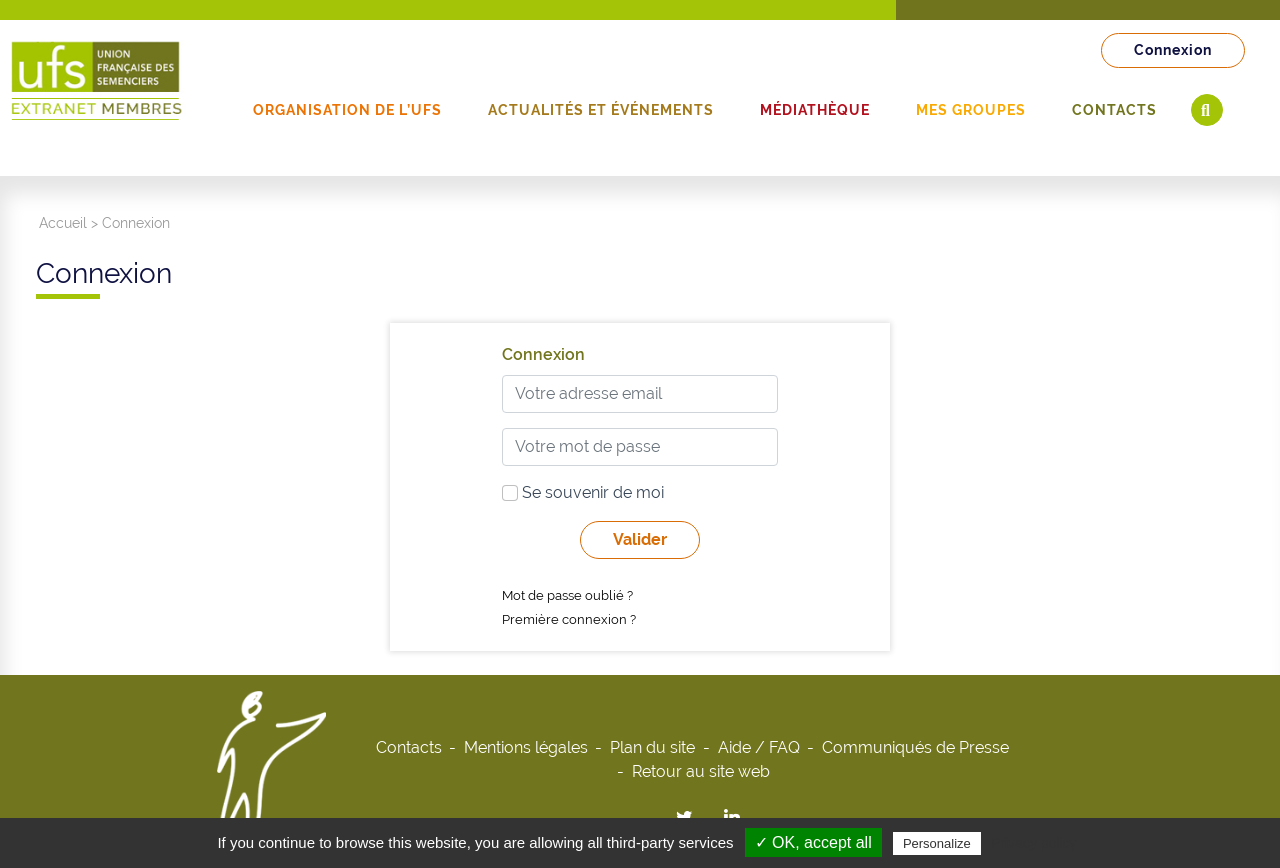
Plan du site (652, 747)
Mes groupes (971, 110)
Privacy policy (1034, 843)
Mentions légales (526, 747)
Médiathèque (815, 110)
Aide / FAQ (759, 747)
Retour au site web (701, 771)
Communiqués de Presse (915, 747)
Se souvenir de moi (583, 492)
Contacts (1114, 110)
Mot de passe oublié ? (567, 595)
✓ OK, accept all (813, 842)
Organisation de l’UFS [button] (347, 110)
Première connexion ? (569, 619)
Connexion (1173, 50)
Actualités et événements (601, 110)
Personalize (937, 843)
